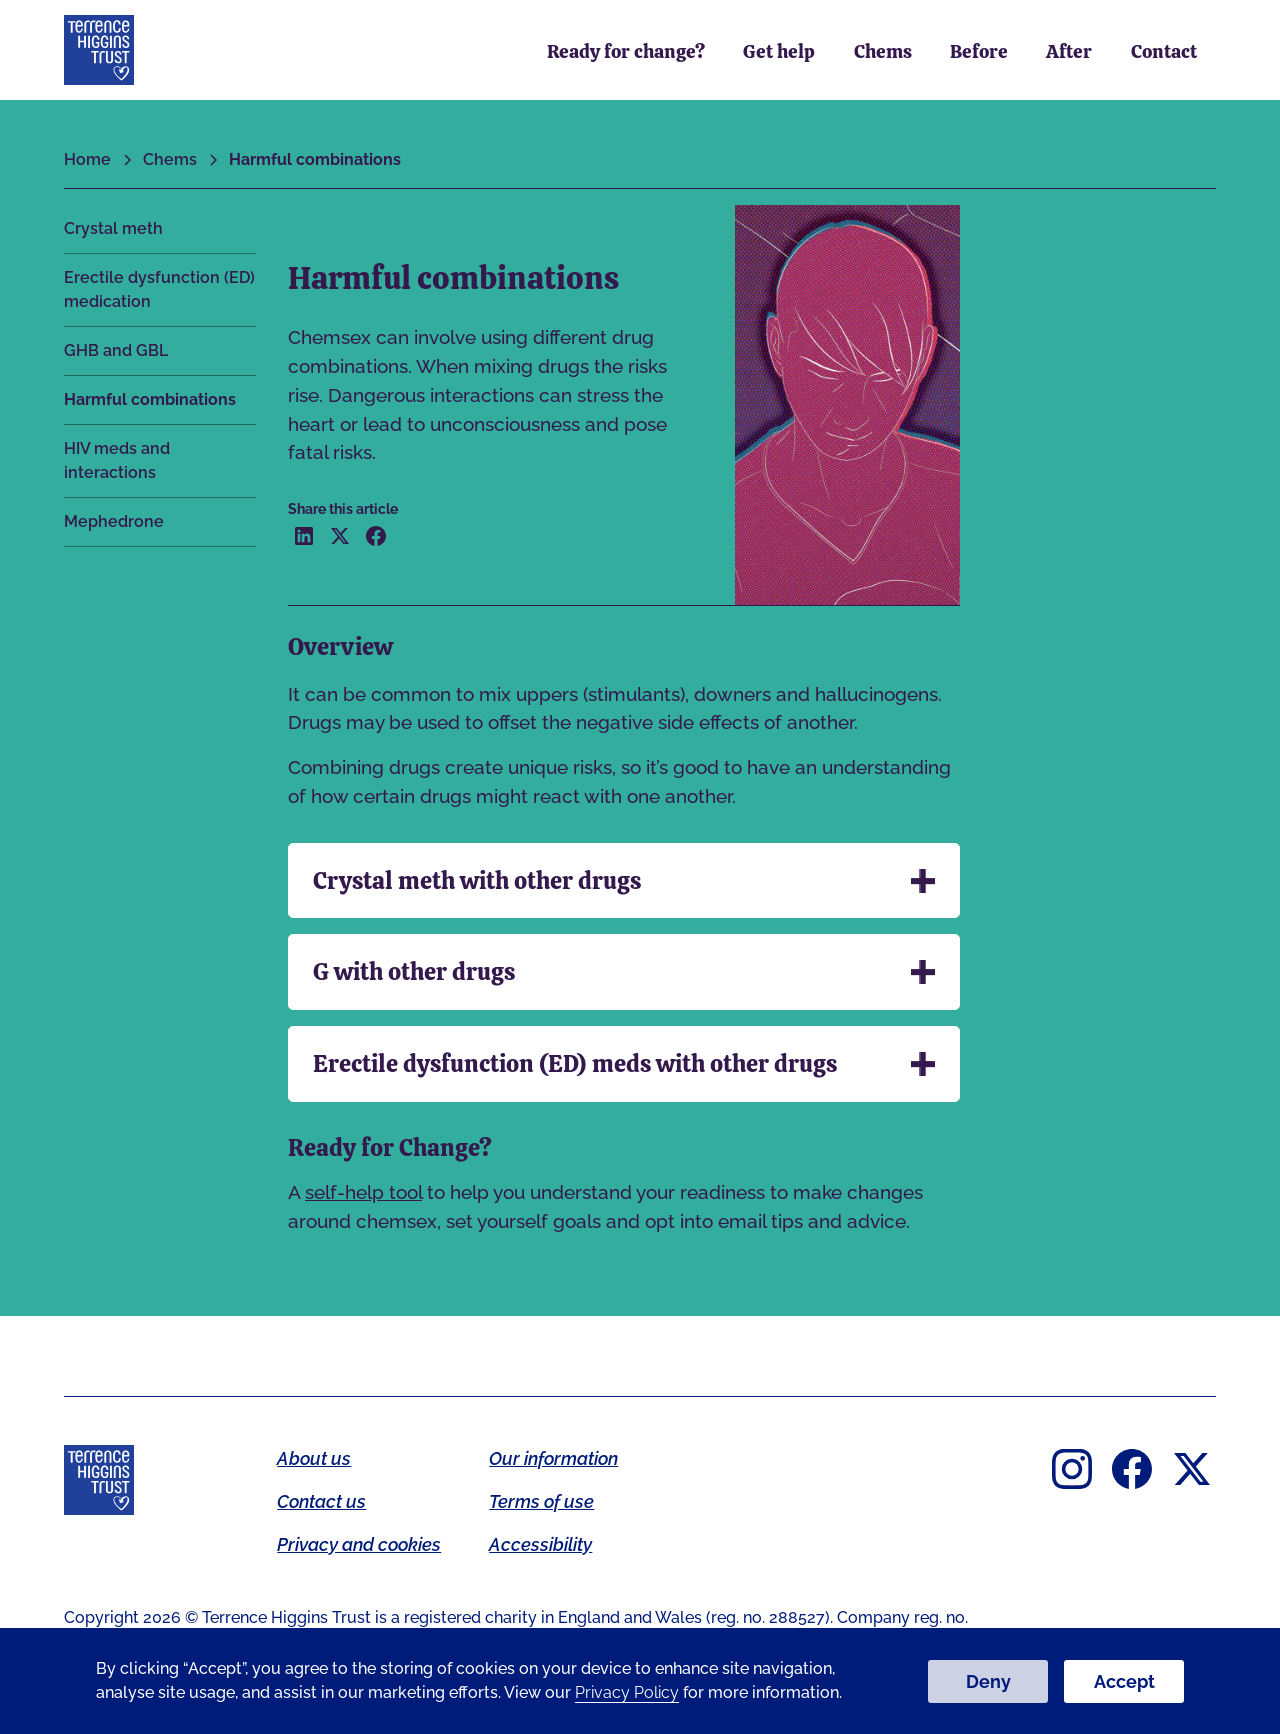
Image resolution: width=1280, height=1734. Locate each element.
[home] (99, 50)
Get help (779, 51)
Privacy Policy (627, 1692)
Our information (553, 1458)
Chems (883, 51)
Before (979, 51)
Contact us (321, 1501)
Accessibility (540, 1544)
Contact (1164, 51)
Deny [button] (988, 1681)
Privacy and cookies (359, 1544)
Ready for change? (626, 51)
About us (314, 1458)
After (1069, 51)
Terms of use (541, 1501)
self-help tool (363, 1192)
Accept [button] (1124, 1681)
